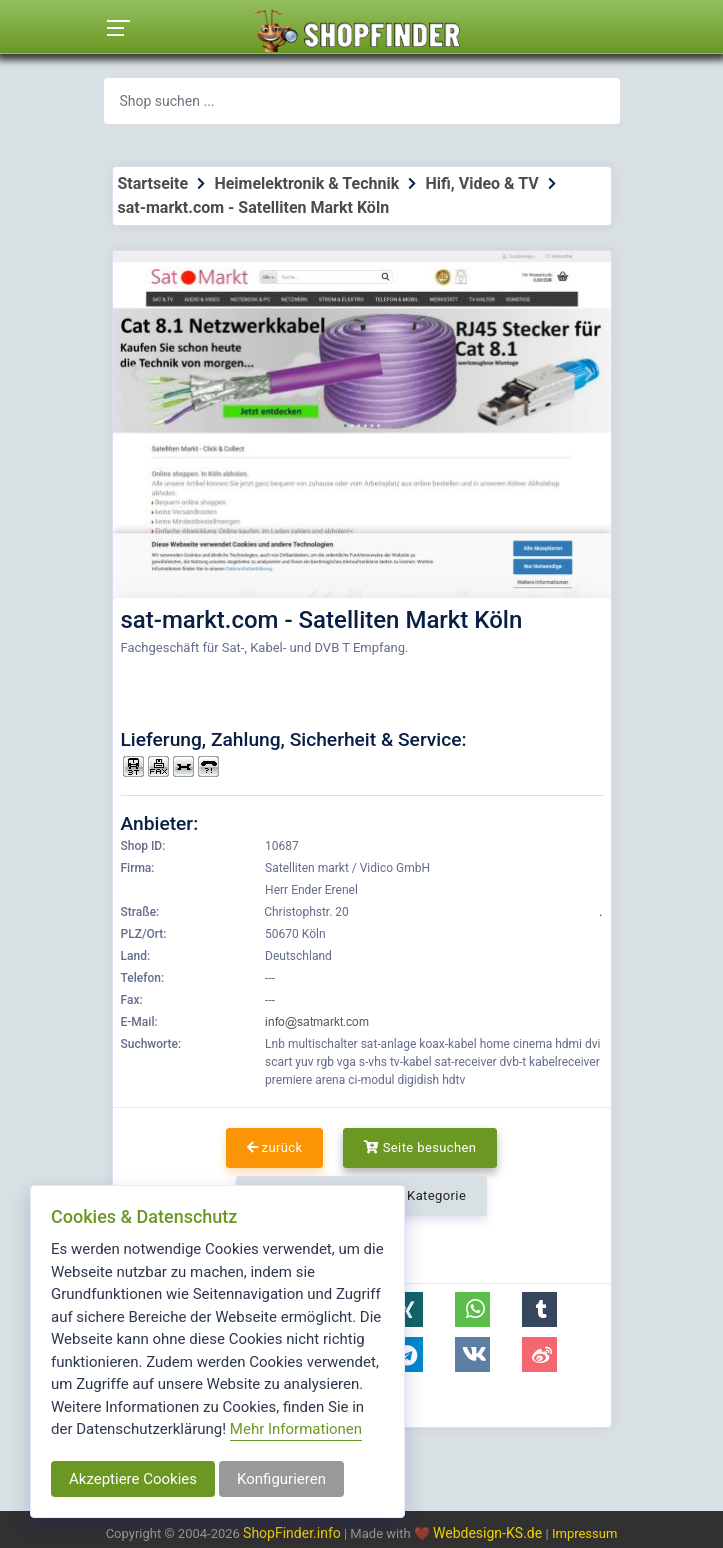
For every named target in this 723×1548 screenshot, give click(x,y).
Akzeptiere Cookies (133, 1479)
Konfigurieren (281, 1479)
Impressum (584, 1533)
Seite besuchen (420, 1147)
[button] (405, 1309)
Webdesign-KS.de (489, 1533)
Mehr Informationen (296, 1429)
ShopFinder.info (292, 1533)
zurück (275, 1147)
